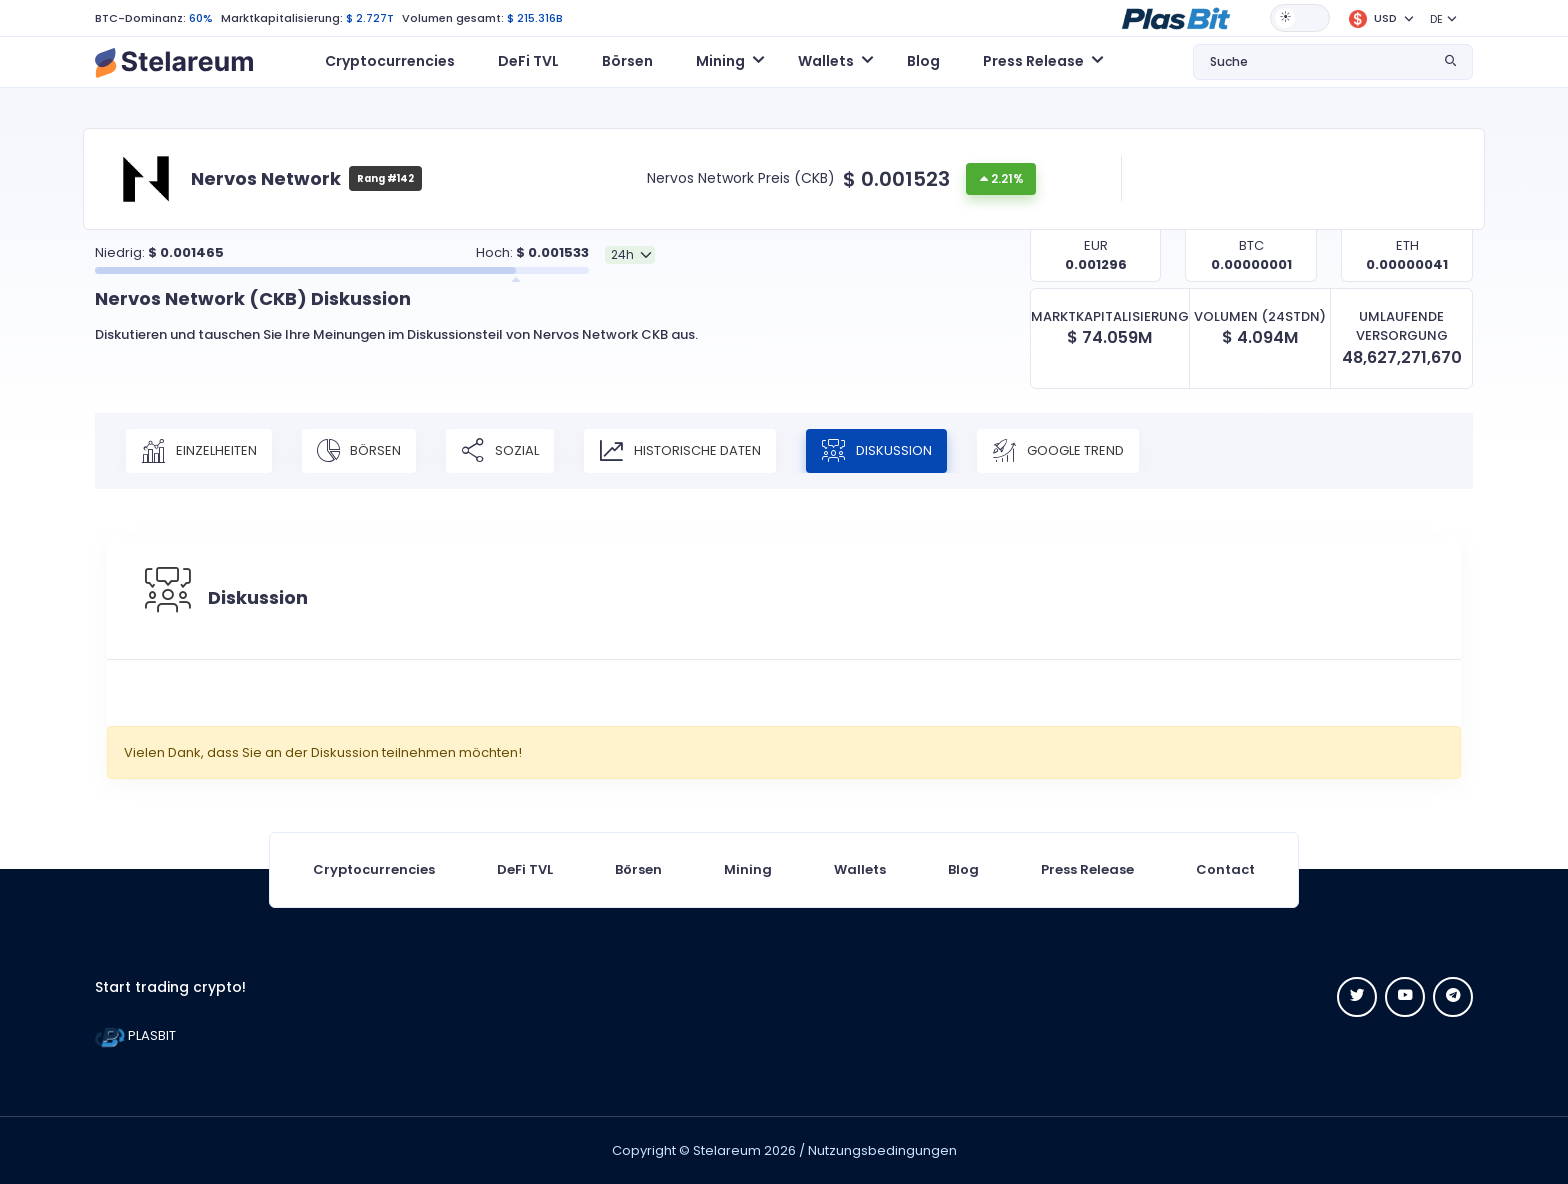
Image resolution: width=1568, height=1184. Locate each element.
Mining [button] (720, 61)
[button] (1176, 17)
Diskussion (876, 451)
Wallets (860, 869)
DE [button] (1436, 19)
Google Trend (1058, 451)
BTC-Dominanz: (140, 18)
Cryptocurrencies (390, 61)
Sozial (500, 451)
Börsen (627, 61)
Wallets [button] (826, 61)
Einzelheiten (199, 451)
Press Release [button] (1033, 61)
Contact (1225, 869)
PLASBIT (135, 1035)
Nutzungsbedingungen (882, 1150)
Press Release (1087, 869)
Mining (748, 869)
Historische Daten (680, 451)
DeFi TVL (528, 61)
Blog (923, 61)
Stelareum (727, 1150)
